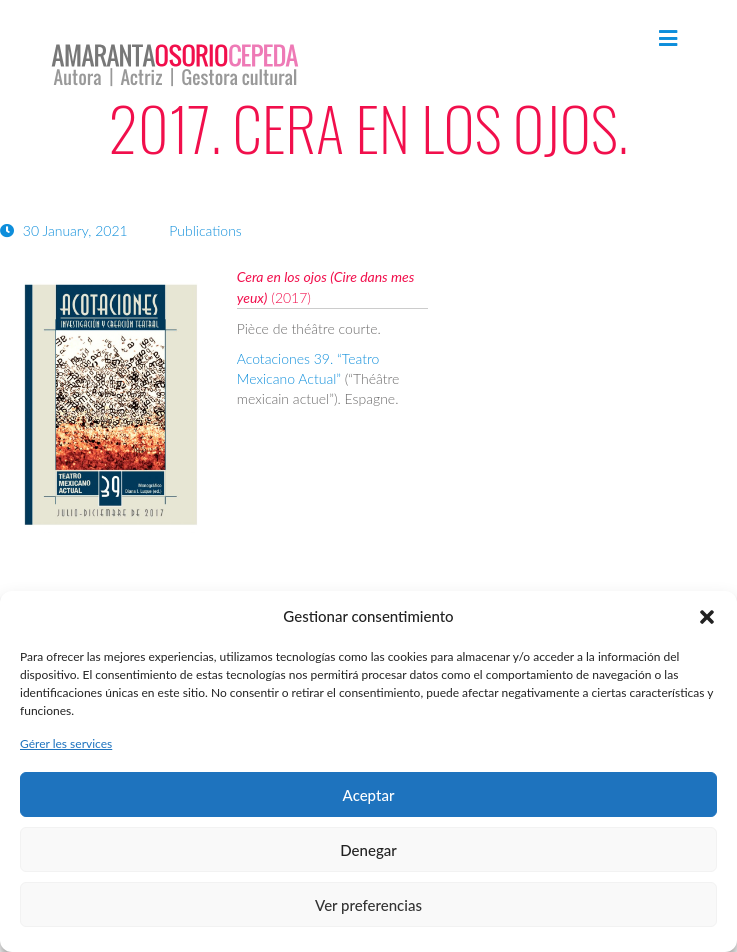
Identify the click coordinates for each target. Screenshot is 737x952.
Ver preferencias (368, 905)
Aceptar (369, 795)
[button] (707, 617)
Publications (205, 230)
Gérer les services (66, 743)
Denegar (368, 850)
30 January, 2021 (65, 230)
